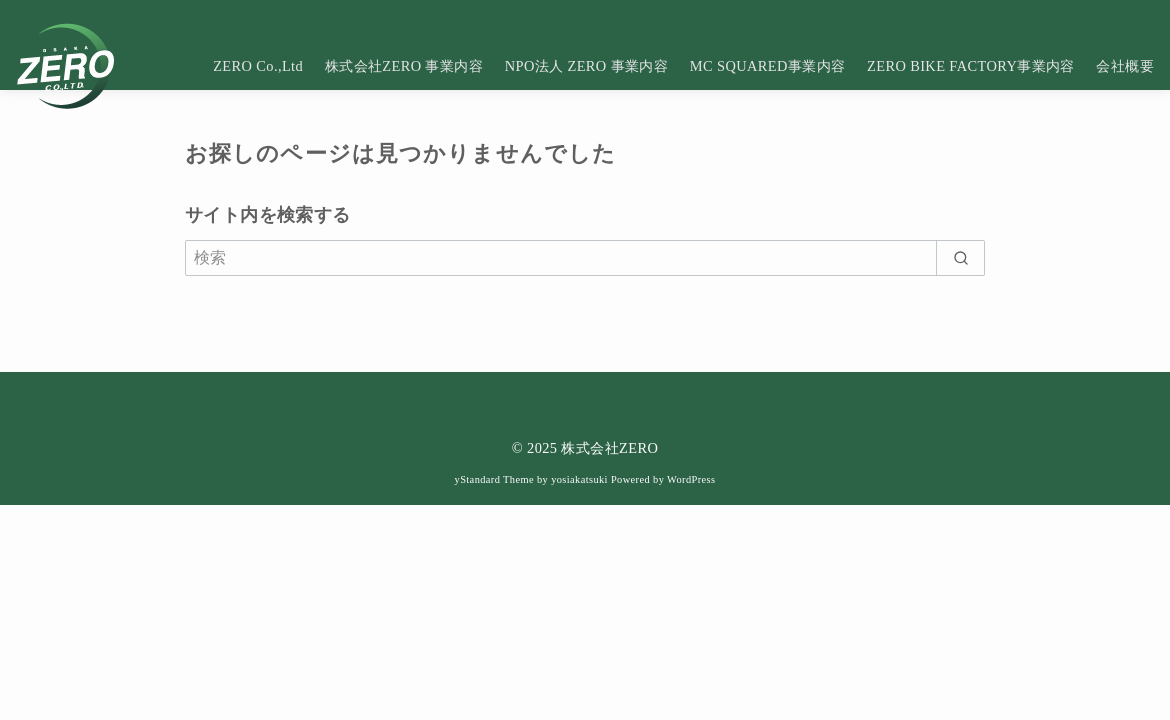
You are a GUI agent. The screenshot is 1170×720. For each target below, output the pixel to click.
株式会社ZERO (609, 448)
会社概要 (1125, 66)
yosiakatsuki (579, 479)
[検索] (585, 258)
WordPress (691, 479)
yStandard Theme (494, 479)
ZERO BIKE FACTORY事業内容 (971, 66)
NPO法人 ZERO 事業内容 (587, 66)
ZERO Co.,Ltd (258, 66)
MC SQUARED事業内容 (768, 66)
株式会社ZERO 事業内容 (404, 66)
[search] (960, 258)
